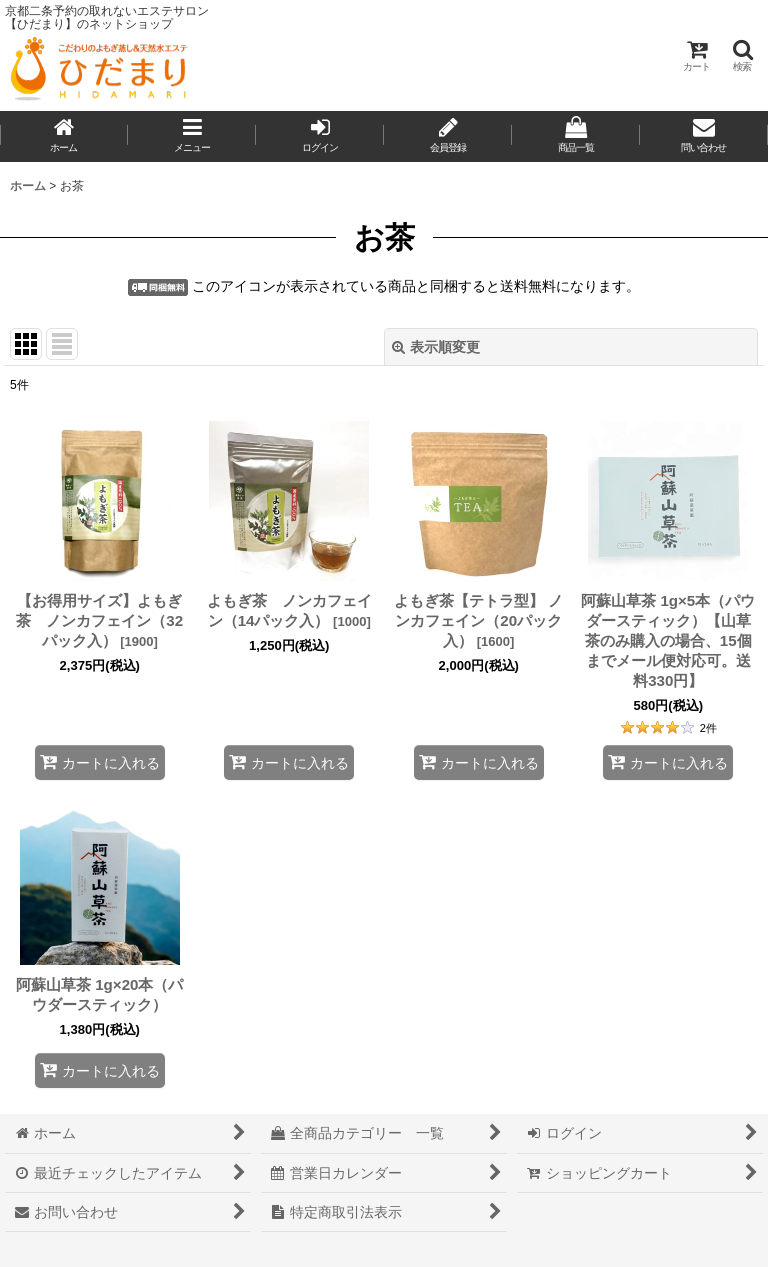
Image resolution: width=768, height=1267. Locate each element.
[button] (742, 55)
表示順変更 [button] (436, 347)
